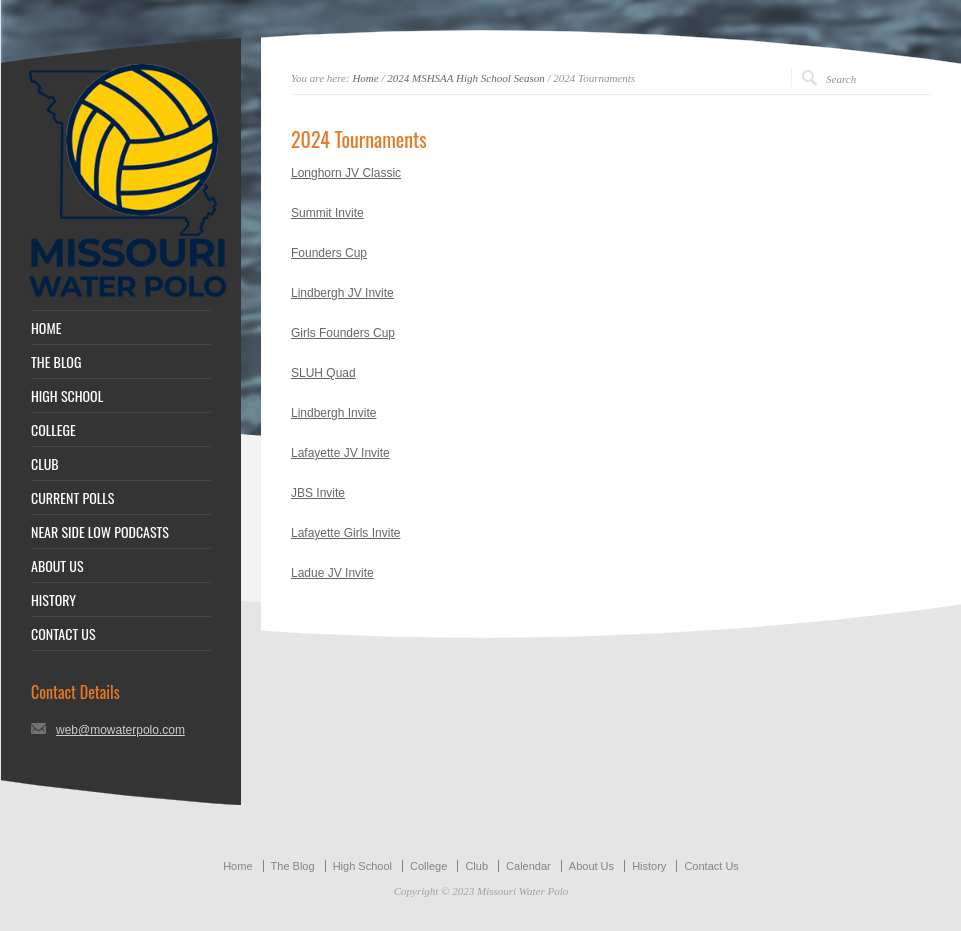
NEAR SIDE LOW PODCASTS (100, 532)
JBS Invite (318, 493)
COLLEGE (53, 430)
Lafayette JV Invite (340, 453)
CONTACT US (63, 634)
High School (362, 866)
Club (476, 866)
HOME (46, 328)
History (649, 866)
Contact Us (711, 866)
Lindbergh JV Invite (342, 293)
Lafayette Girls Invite (345, 533)
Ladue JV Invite (332, 573)
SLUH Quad (323, 373)
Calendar (528, 866)
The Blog (293, 866)
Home (365, 78)
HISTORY (53, 600)
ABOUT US (57, 566)
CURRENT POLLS (72, 498)
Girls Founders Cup (343, 333)
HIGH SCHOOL (67, 396)
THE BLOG (56, 362)
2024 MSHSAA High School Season (465, 78)
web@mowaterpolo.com (120, 730)
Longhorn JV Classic (346, 173)
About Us (591, 866)
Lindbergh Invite (333, 413)
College (428, 866)
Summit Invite (327, 213)
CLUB (45, 464)
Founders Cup (329, 253)
